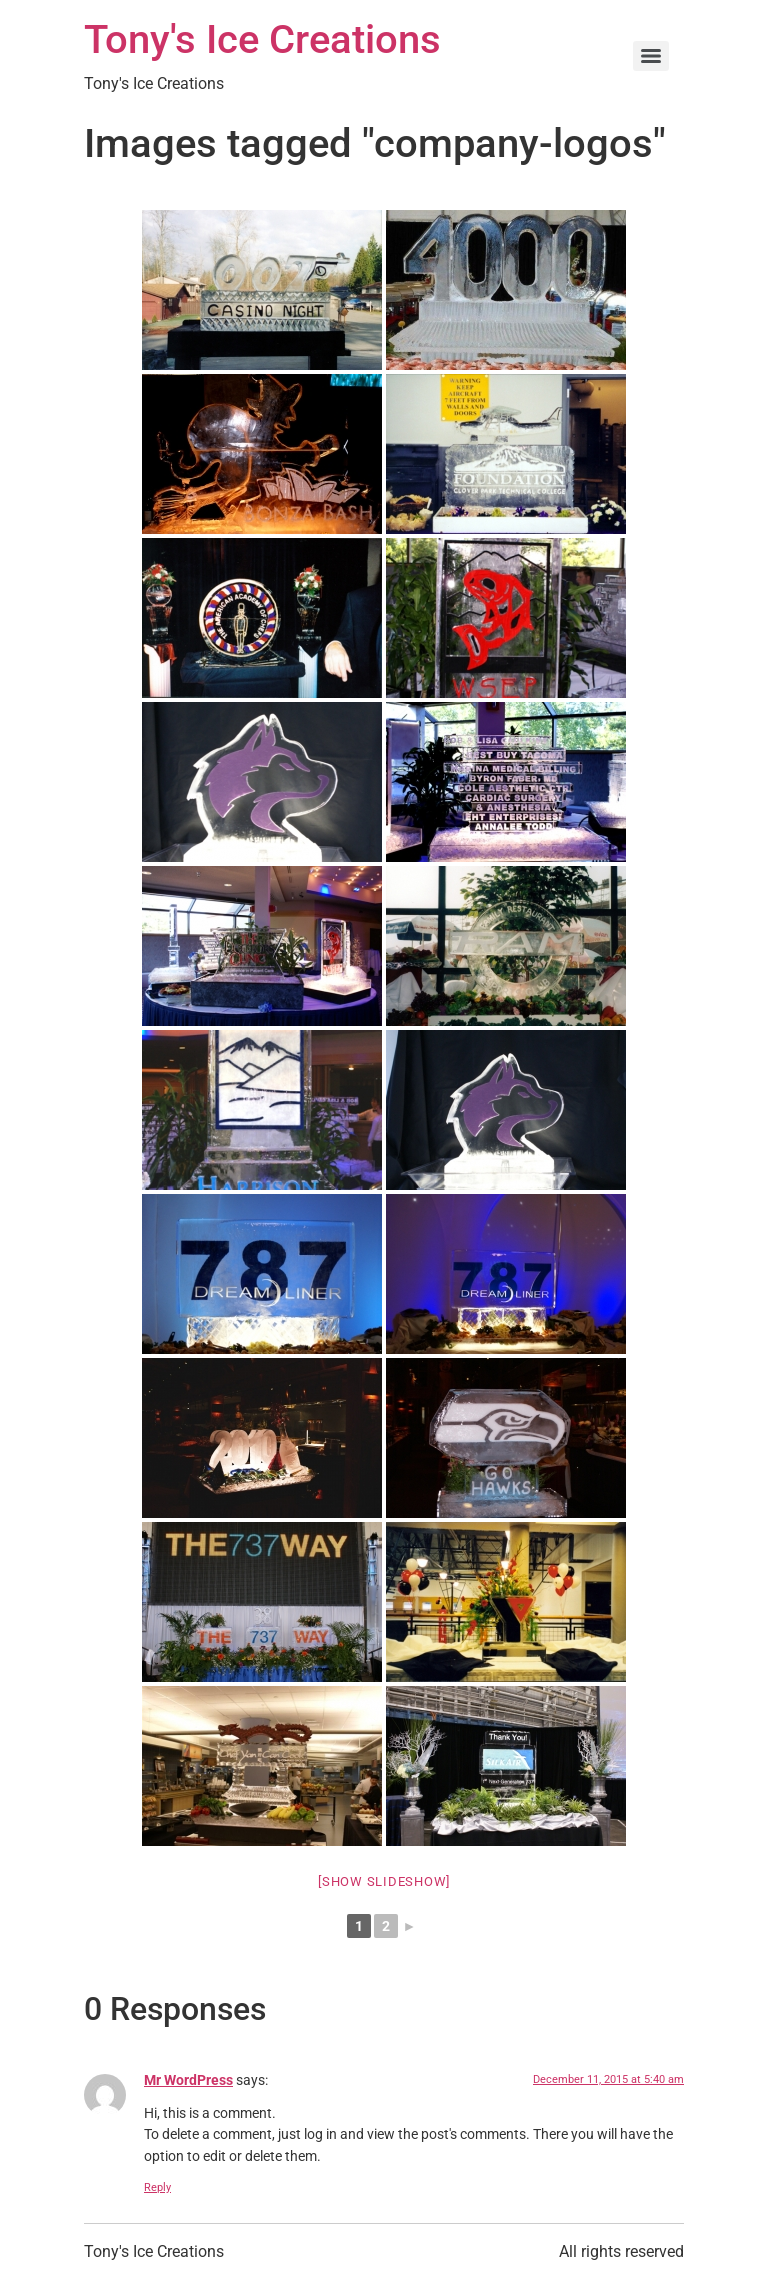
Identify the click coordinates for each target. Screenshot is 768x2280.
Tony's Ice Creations (262, 39)
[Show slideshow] (384, 1881)
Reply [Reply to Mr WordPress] (157, 2187)
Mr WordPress (188, 2080)
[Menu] (651, 56)
